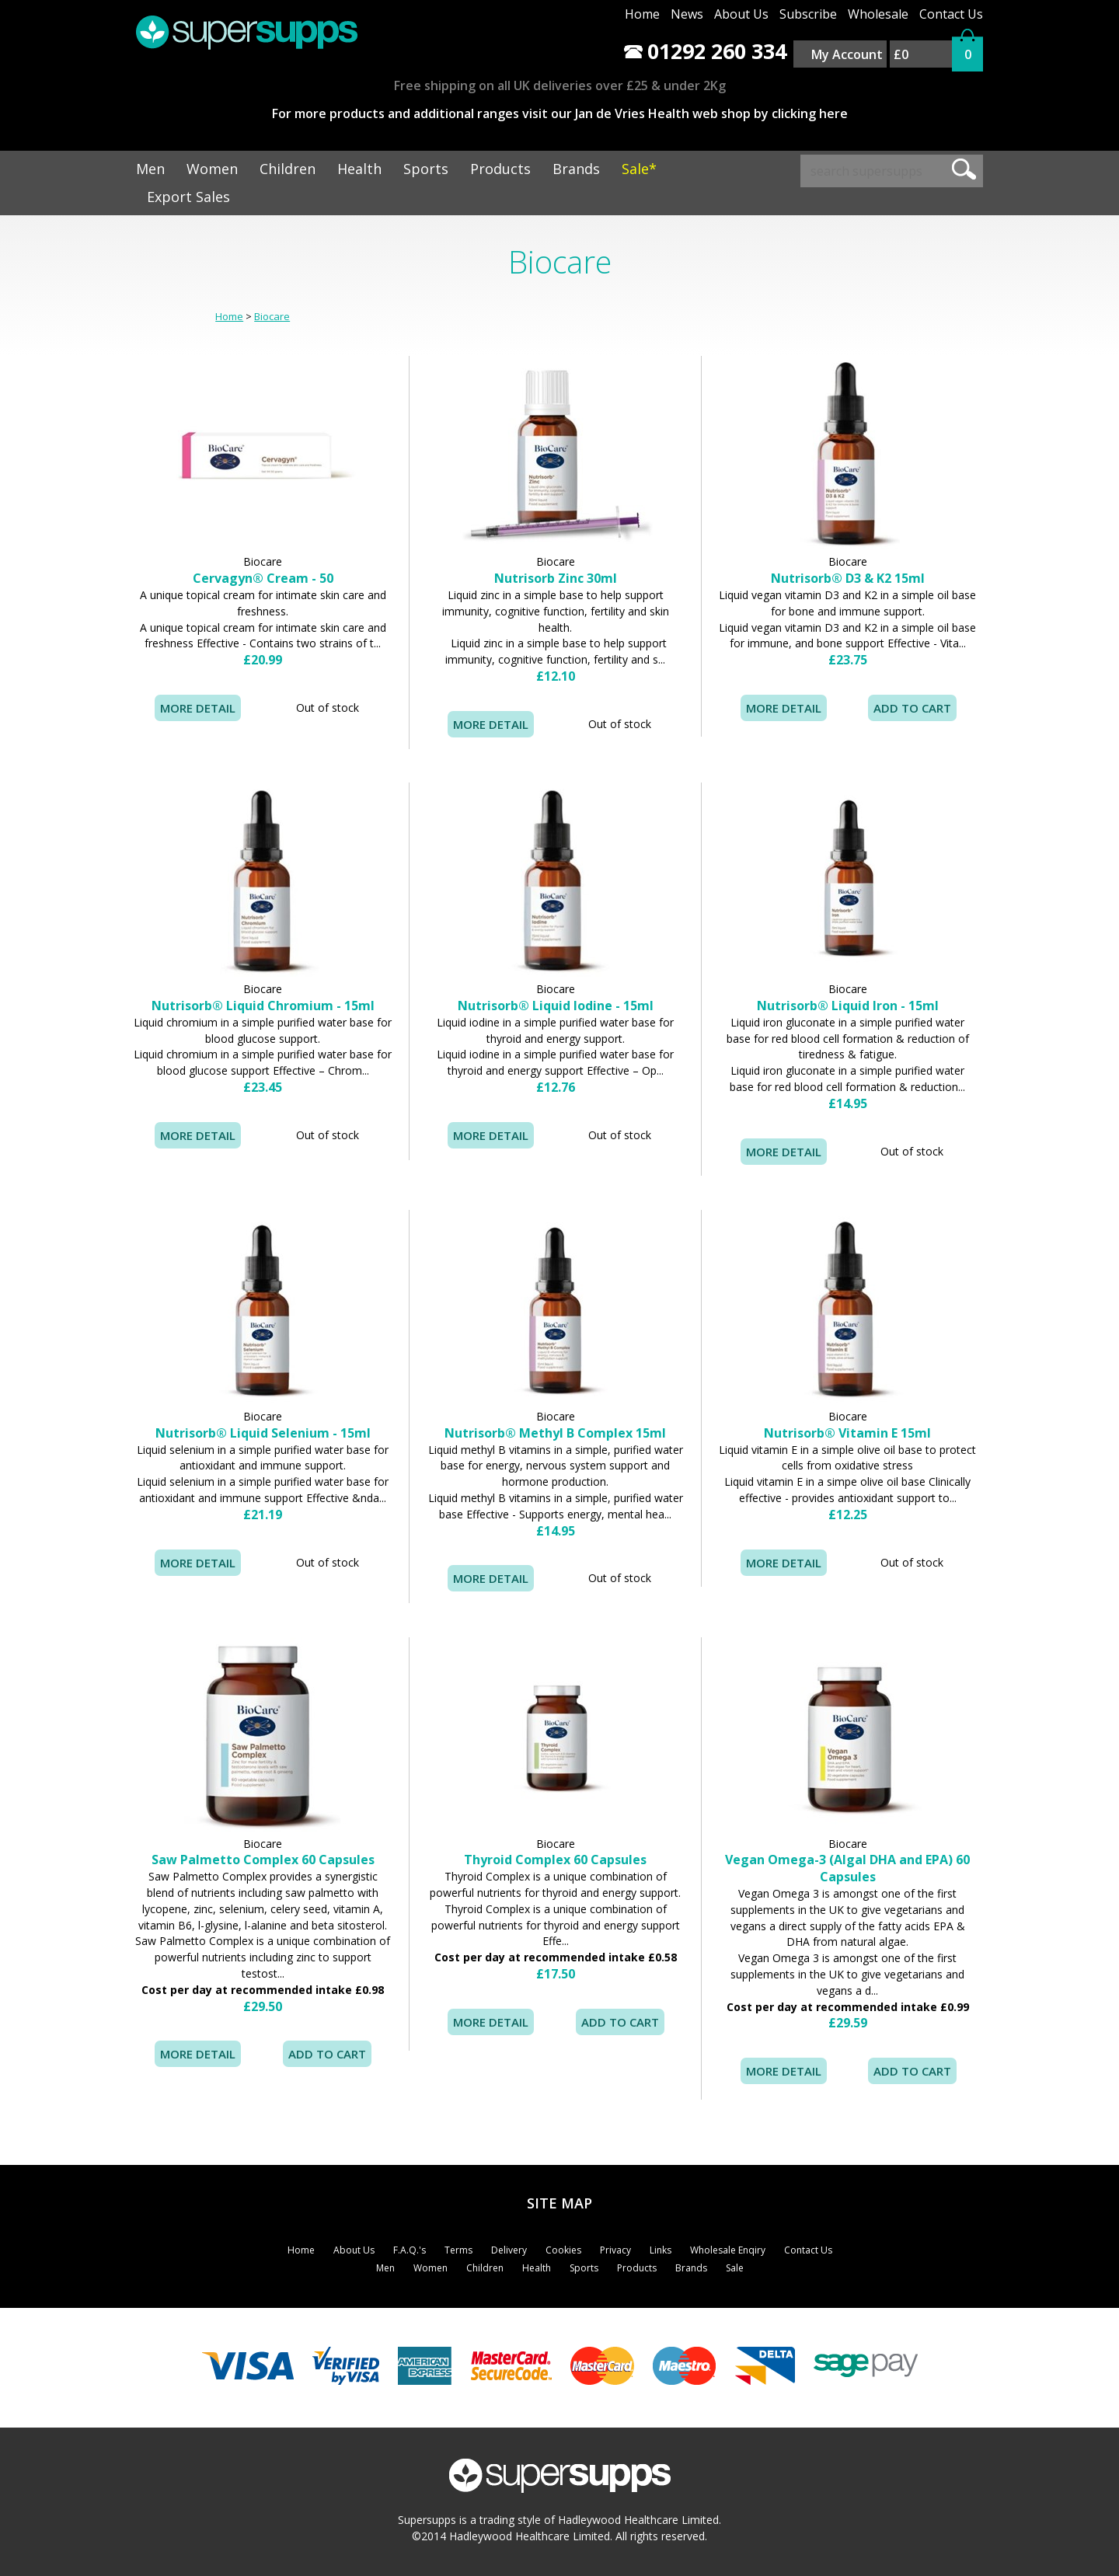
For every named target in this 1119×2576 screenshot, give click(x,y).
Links (660, 2250)
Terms (458, 2250)
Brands (576, 168)
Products (500, 168)
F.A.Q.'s (409, 2250)
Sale (735, 2267)
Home (642, 14)
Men (150, 168)
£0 (901, 54)
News (687, 14)
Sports (425, 168)
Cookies (563, 2250)
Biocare (272, 316)
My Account (847, 54)
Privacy (615, 2250)
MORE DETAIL (197, 708)
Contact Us (951, 14)
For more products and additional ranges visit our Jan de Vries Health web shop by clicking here (560, 113)
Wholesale (878, 14)
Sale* (639, 168)
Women (212, 168)
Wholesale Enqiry (727, 2250)
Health (359, 168)
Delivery (509, 2250)
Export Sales (188, 196)
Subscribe (808, 14)
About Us (741, 14)
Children (287, 168)
